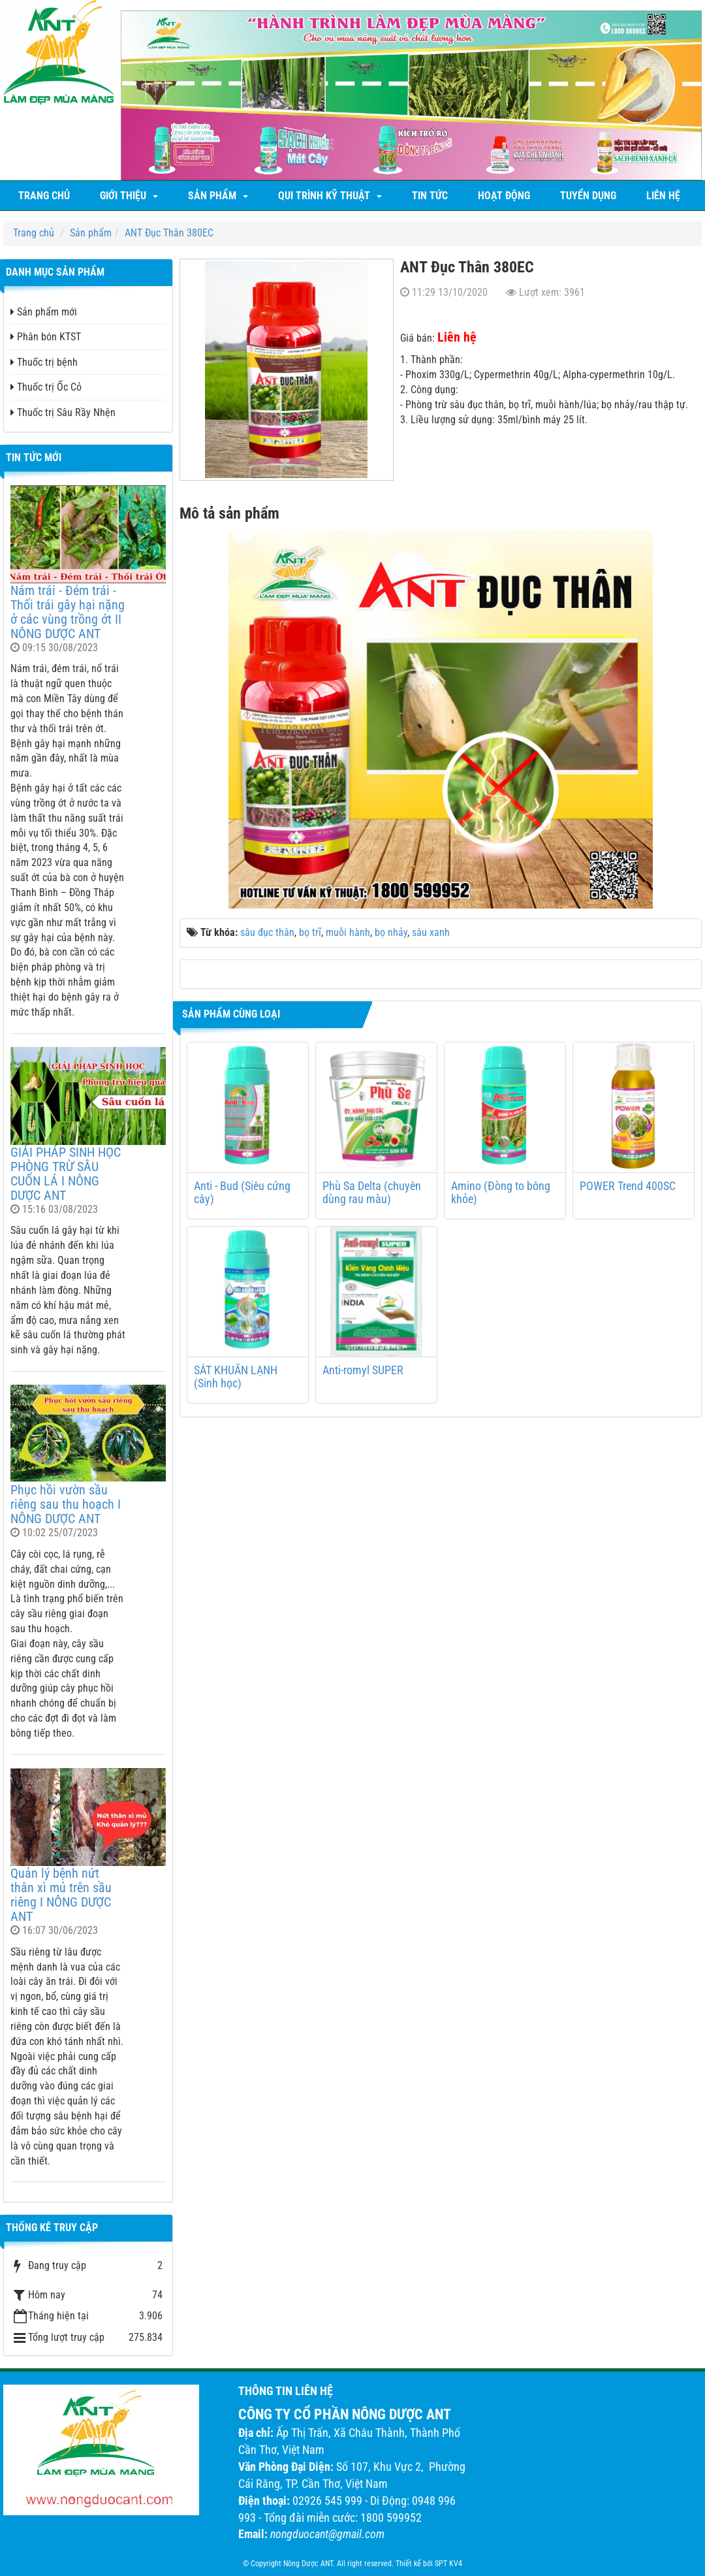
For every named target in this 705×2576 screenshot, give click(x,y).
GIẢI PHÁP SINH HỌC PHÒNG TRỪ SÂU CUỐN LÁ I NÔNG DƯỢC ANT (65, 1173)
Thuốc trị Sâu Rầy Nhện (63, 412)
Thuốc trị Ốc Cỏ (46, 387)
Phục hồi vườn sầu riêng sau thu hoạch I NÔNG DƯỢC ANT (65, 1504)
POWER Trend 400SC (628, 1186)
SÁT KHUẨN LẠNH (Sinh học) (235, 1377)
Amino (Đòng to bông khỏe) (500, 1193)
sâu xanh (431, 932)
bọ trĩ (310, 932)
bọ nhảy (391, 932)
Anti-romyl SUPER (362, 1370)
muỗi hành (348, 932)
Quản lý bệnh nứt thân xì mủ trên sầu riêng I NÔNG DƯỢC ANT (61, 1894)
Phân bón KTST (45, 336)
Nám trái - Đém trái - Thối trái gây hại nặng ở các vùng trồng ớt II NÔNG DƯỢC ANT (67, 612)
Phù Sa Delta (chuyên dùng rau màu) (371, 1193)
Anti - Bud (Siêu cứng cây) (242, 1193)
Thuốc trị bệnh (44, 362)
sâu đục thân (267, 932)
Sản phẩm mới (43, 312)
